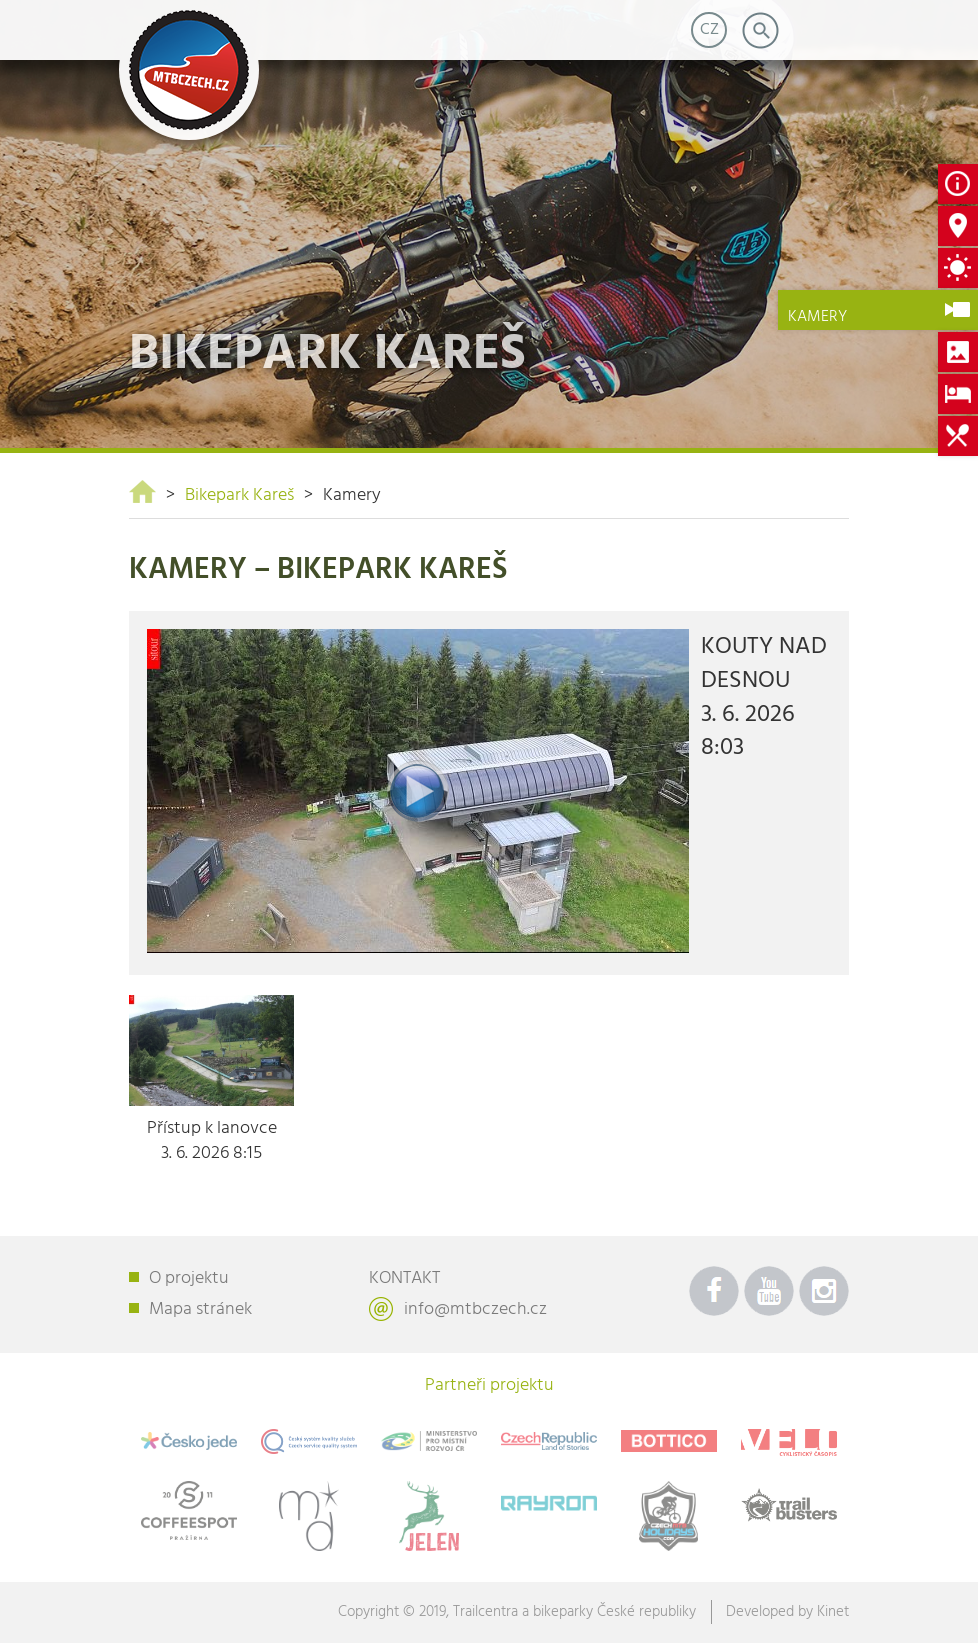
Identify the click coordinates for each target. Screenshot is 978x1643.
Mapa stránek (200, 1309)
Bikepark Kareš (239, 495)
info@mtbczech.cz (475, 1309)
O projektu (189, 1278)
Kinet (833, 1612)
